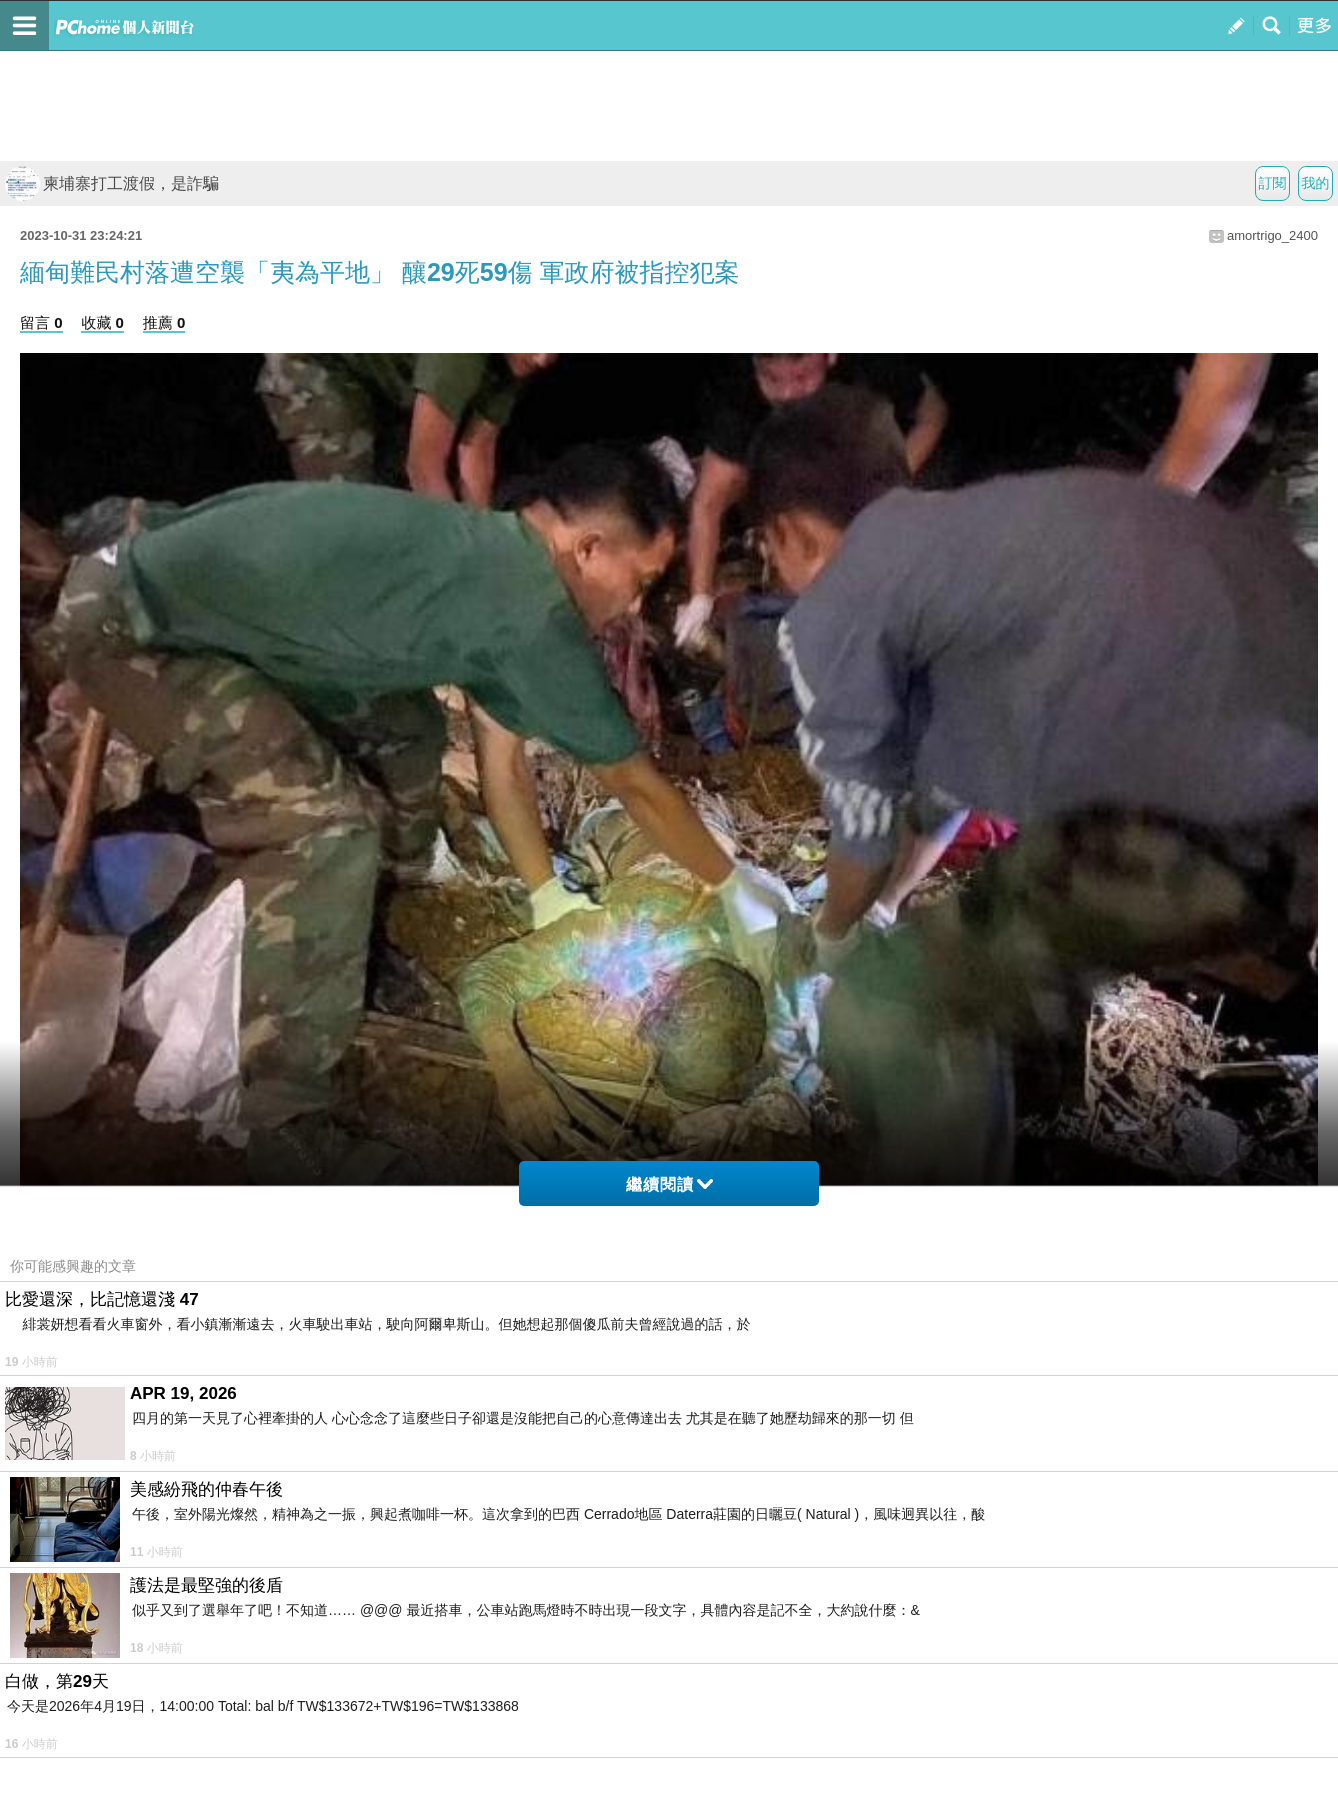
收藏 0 (102, 322)
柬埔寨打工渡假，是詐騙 (112, 183)
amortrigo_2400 (1272, 235)
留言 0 (41, 322)
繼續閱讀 (669, 1184)
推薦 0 (164, 322)
